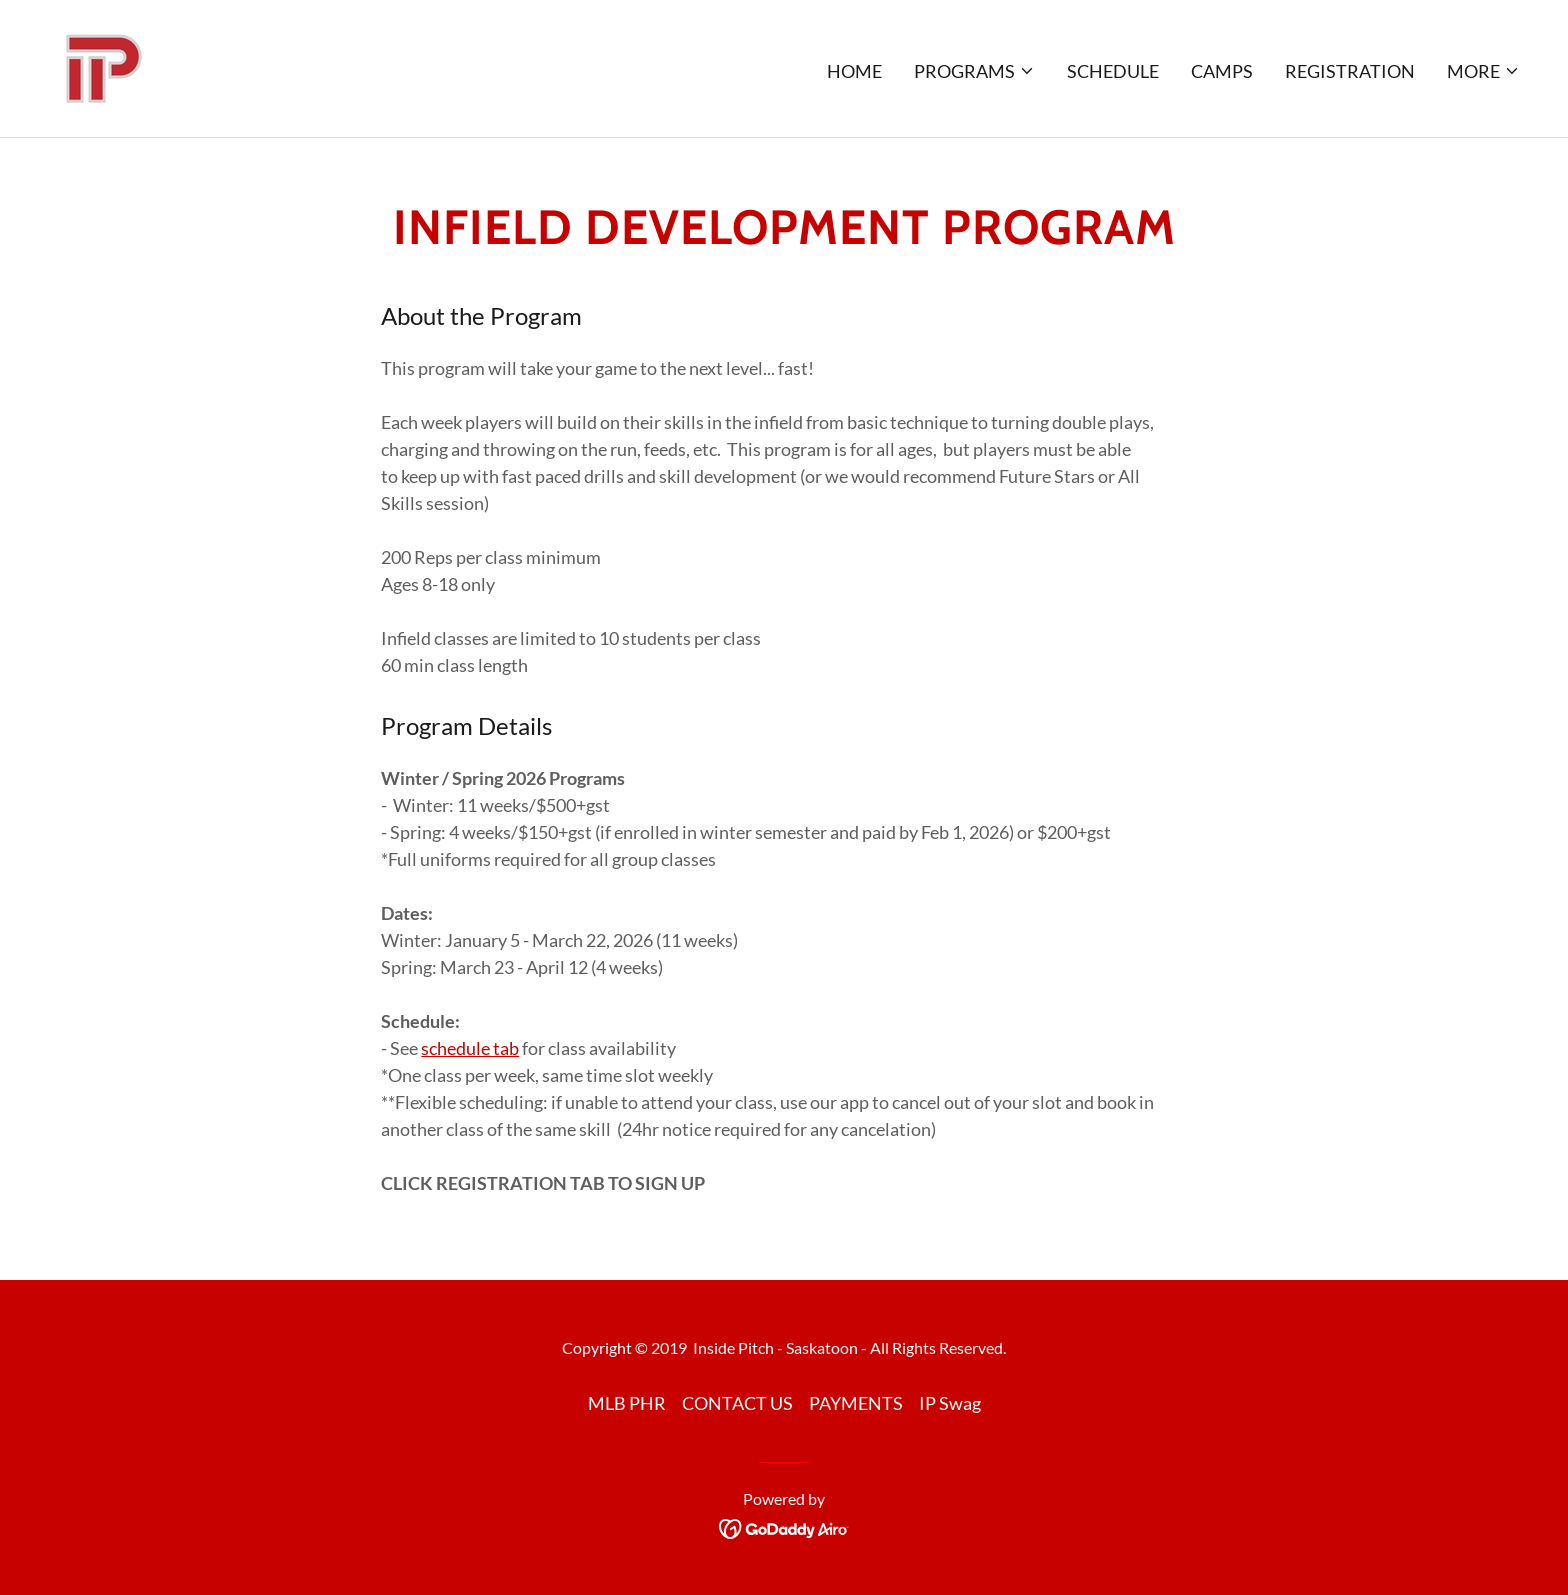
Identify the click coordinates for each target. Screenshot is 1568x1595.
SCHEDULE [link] (1113, 71)
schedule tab (470, 1048)
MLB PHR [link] (627, 1403)
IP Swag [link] (950, 1403)
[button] (974, 71)
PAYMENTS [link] (856, 1403)
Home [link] (854, 71)
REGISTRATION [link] (1350, 71)
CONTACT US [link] (737, 1403)
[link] (100, 66)
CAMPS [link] (1222, 71)
